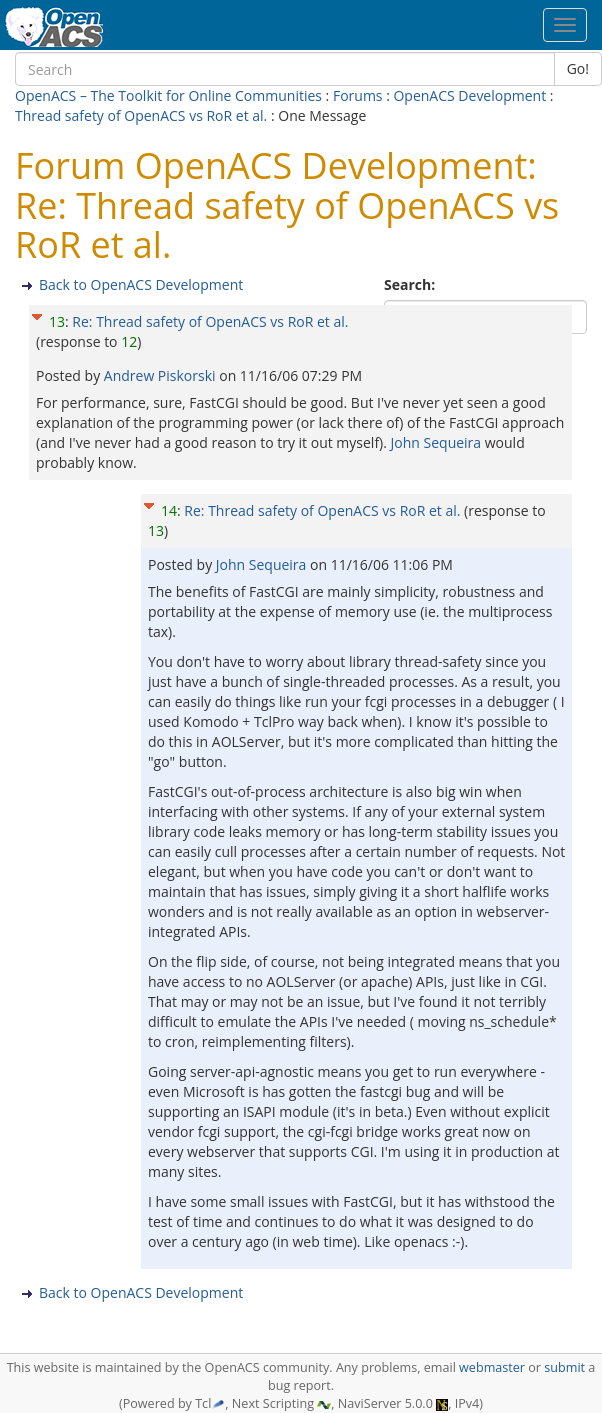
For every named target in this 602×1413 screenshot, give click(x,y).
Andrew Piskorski (161, 375)
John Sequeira (436, 442)
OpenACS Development (469, 95)
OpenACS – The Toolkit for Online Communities (168, 95)
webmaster (492, 1367)
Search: (411, 284)
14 (169, 510)
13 (57, 321)
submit (564, 1367)
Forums (358, 95)
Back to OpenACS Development (141, 284)
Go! (578, 68)
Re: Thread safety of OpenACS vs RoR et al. (210, 321)
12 (129, 341)
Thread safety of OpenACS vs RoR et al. (141, 115)
